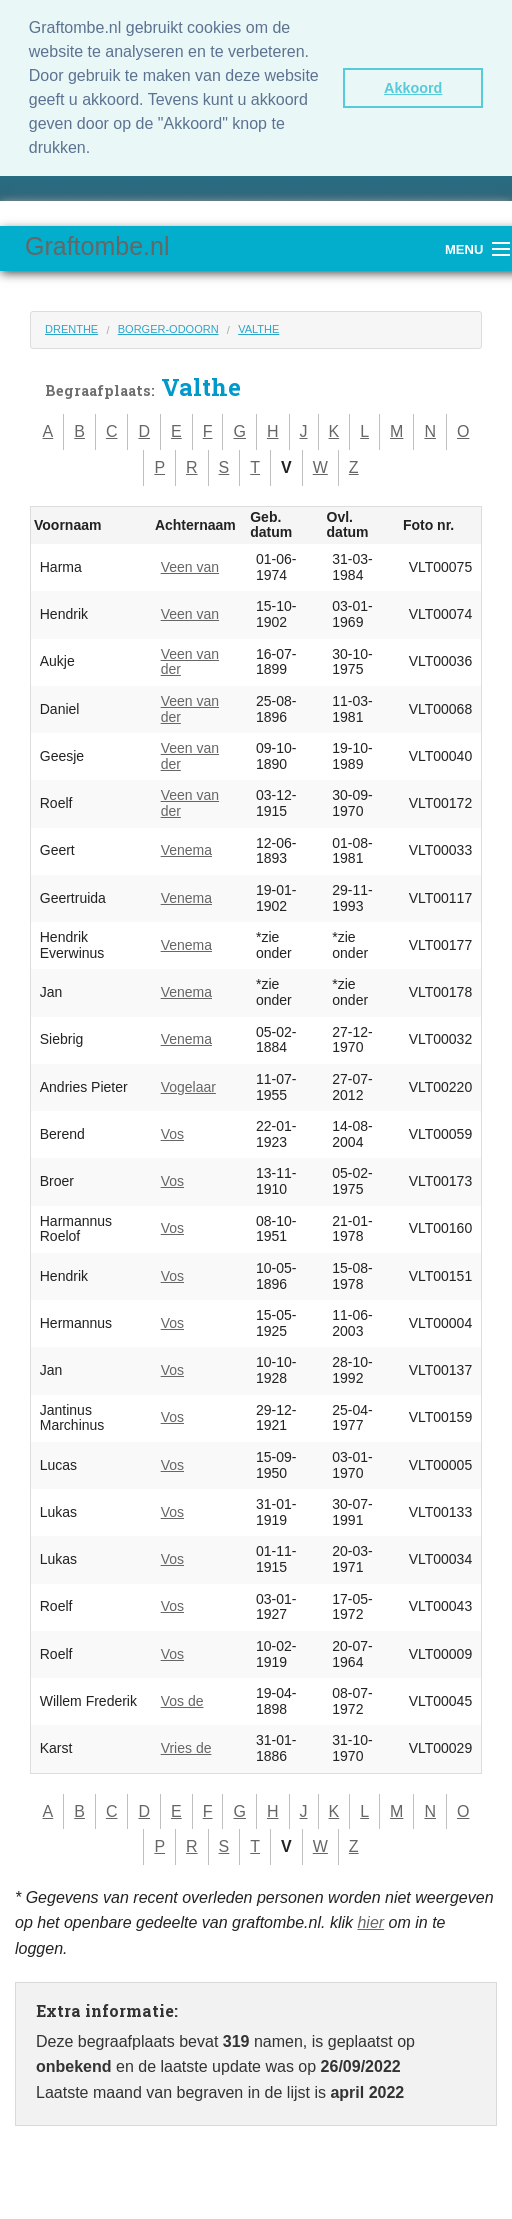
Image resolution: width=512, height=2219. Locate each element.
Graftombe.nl (97, 246)
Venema (186, 850)
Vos (172, 1134)
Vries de (186, 1748)
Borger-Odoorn (168, 329)
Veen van (190, 567)
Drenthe (71, 329)
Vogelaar (188, 1087)
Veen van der (190, 662)
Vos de (182, 1701)
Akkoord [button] (413, 88)
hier (370, 1922)
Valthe (258, 329)
